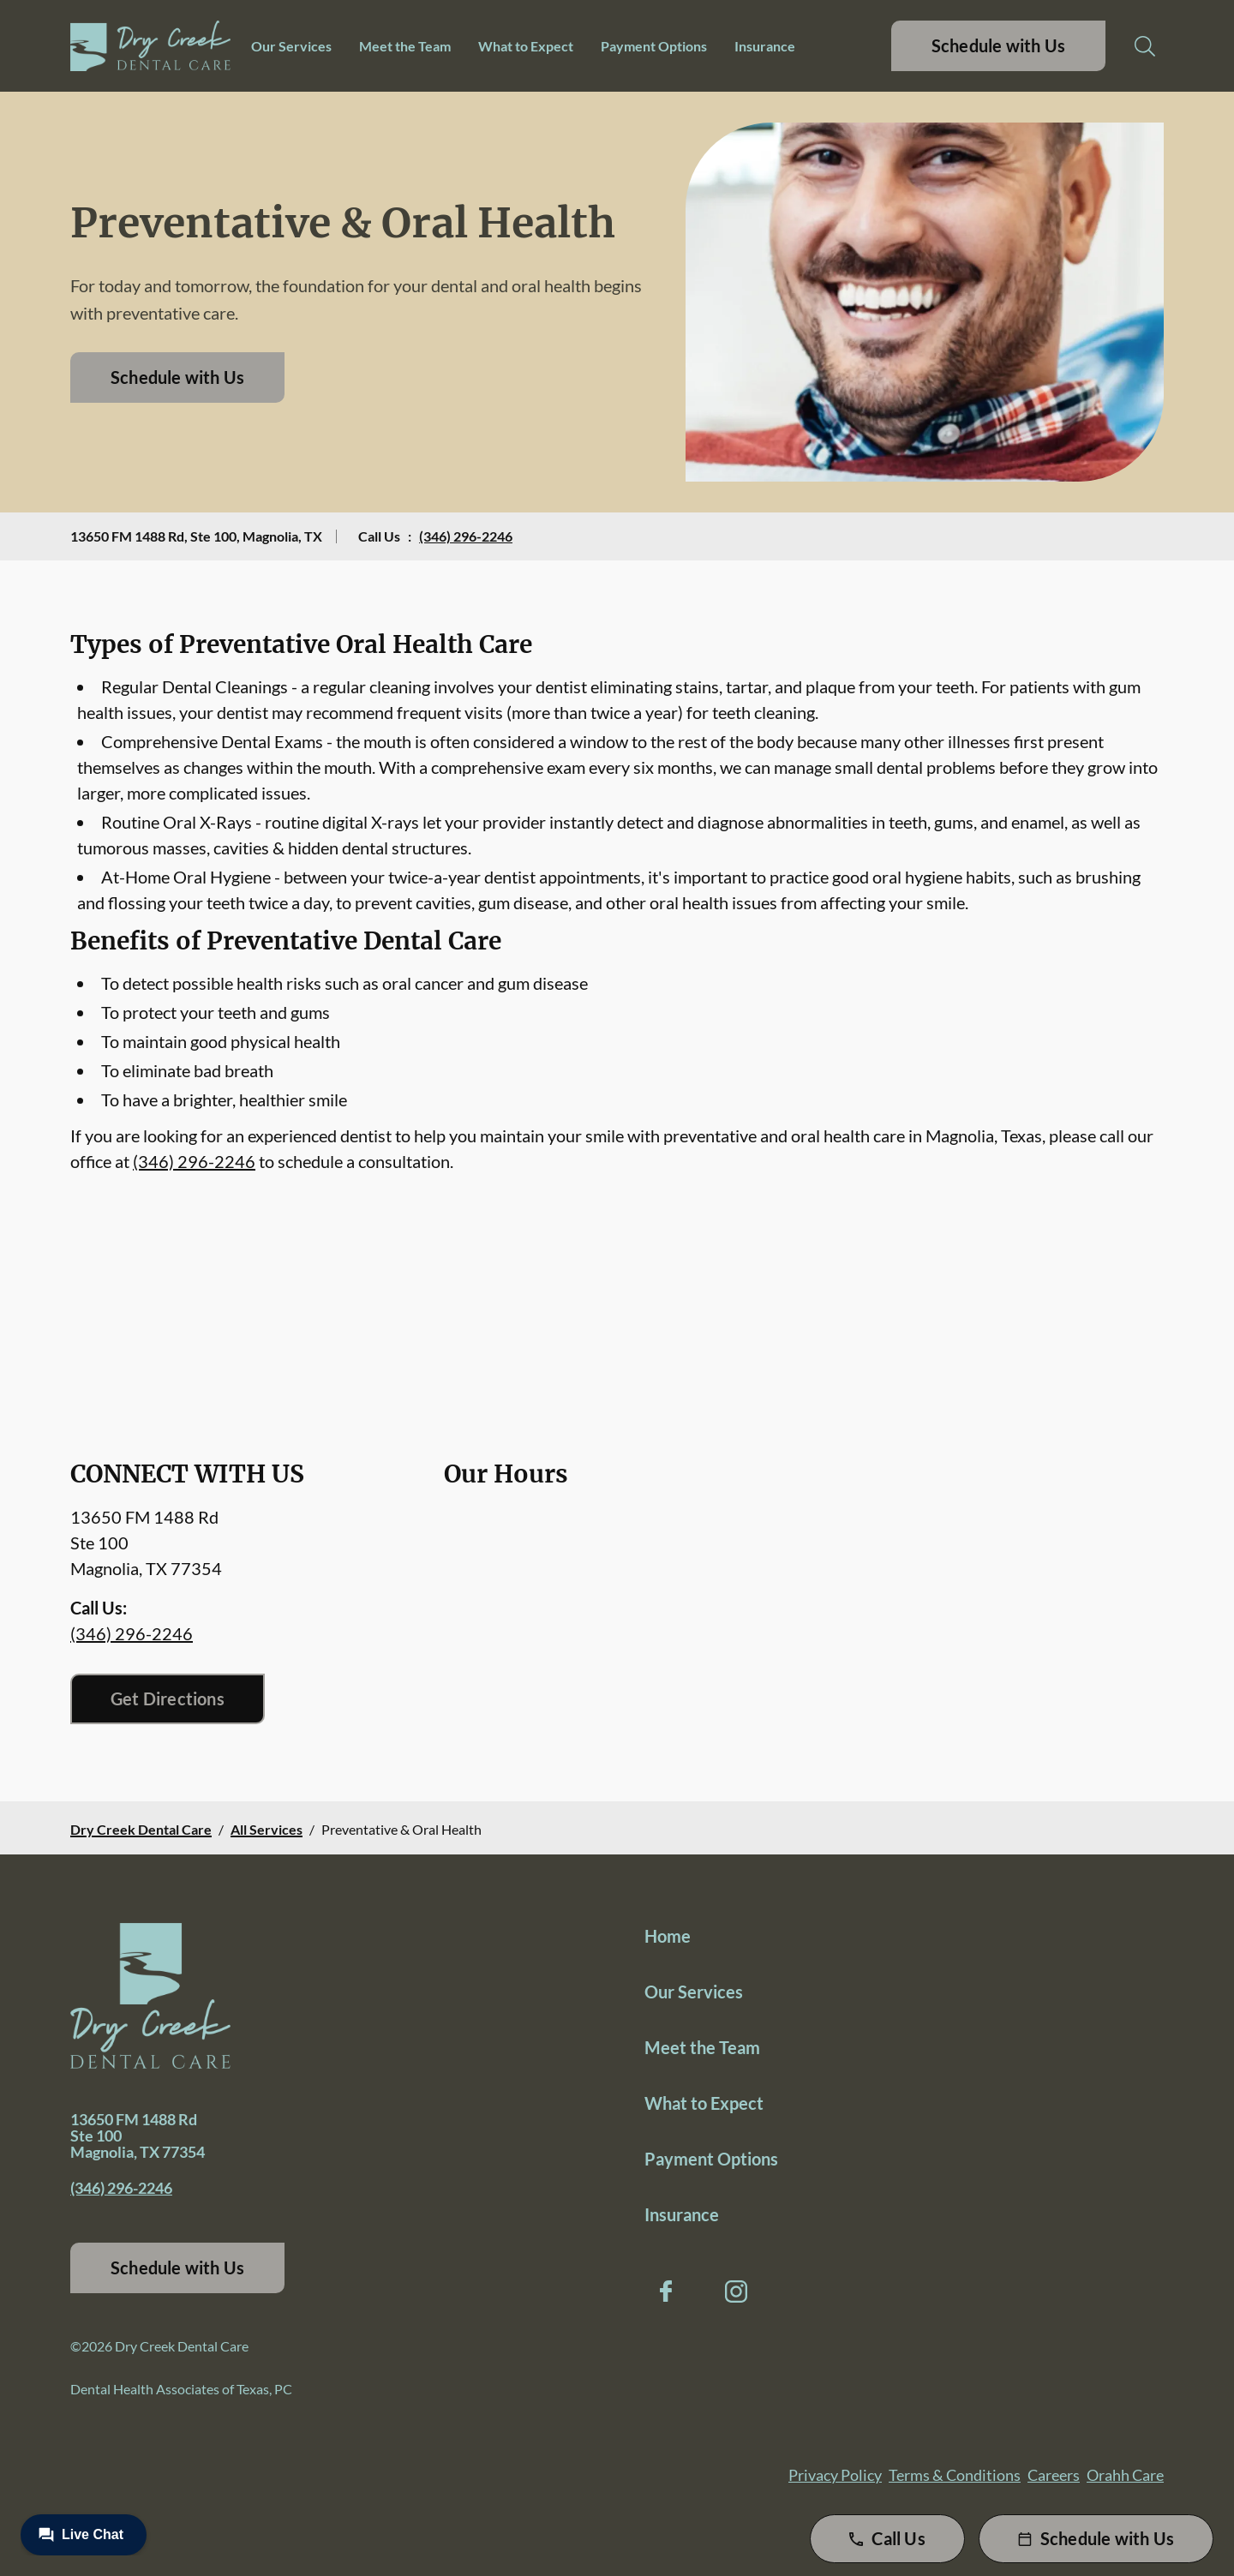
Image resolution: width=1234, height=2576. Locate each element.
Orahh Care (1125, 2474)
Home (667, 1936)
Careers (1053, 2474)
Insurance (764, 46)
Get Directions (168, 1698)
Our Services (291, 46)
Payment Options (654, 46)
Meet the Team (405, 46)
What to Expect (525, 46)
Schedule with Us (998, 45)
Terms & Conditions (955, 2474)
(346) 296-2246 (465, 536)
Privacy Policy (835, 2474)
